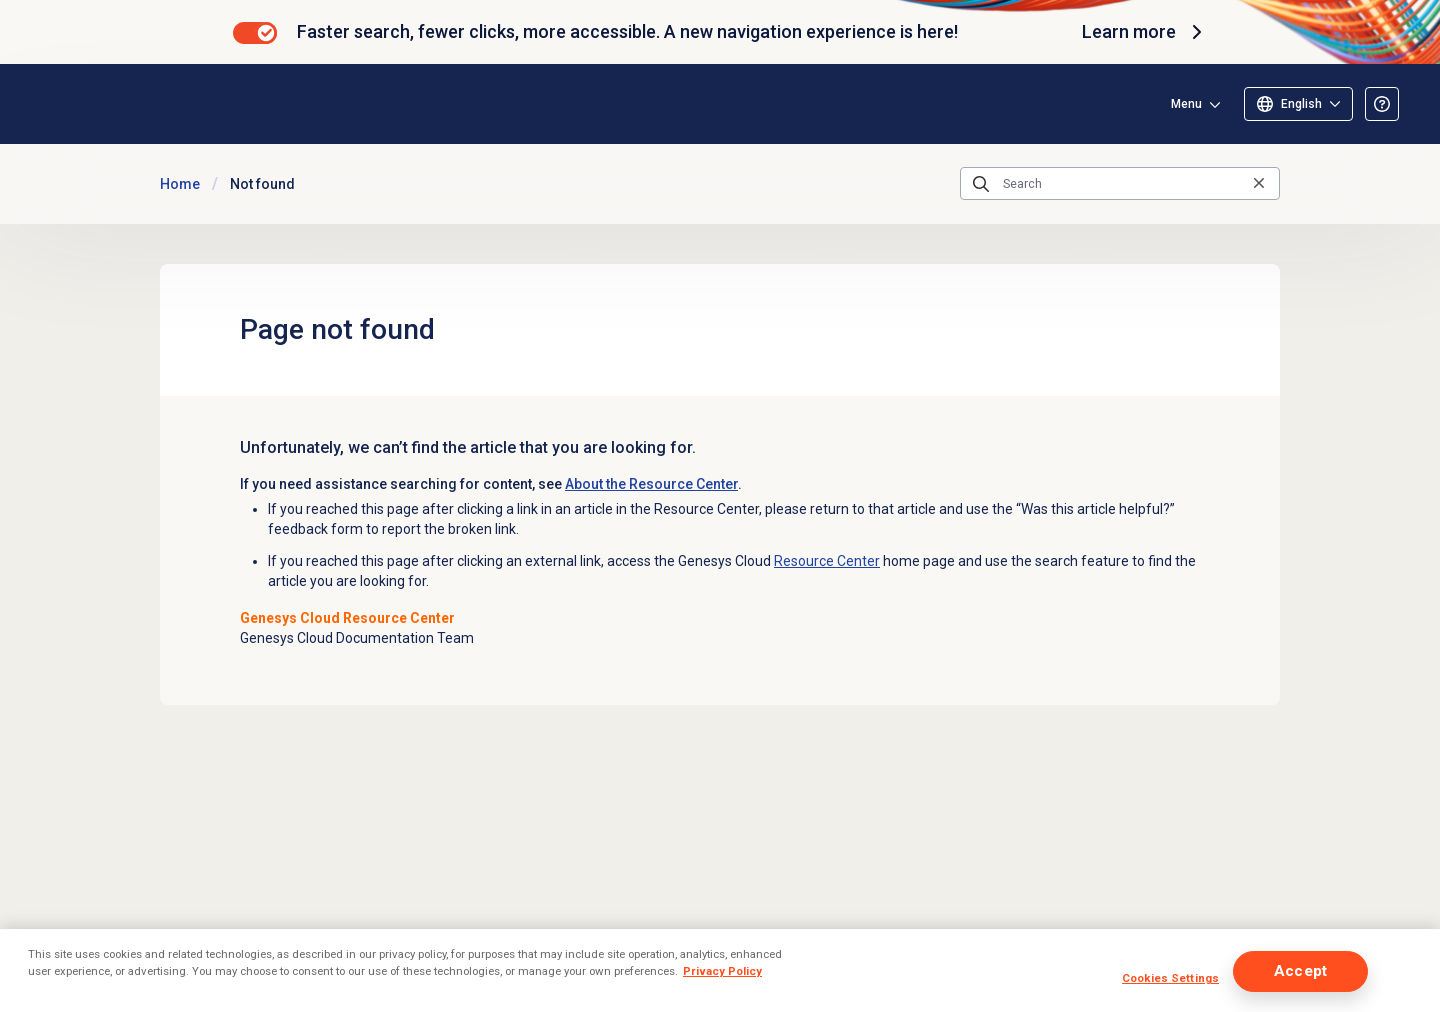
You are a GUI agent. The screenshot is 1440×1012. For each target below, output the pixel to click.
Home (180, 184)
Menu (1186, 104)
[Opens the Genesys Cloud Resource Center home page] (158, 103)
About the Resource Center (651, 484)
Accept (1300, 971)
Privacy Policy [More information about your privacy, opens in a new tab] (722, 971)
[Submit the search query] (981, 184)
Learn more (1145, 32)
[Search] (1120, 184)
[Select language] (1298, 104)
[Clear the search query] (1259, 183)
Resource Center (827, 561)
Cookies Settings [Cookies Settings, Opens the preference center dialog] (1170, 978)
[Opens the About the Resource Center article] (1382, 104)
